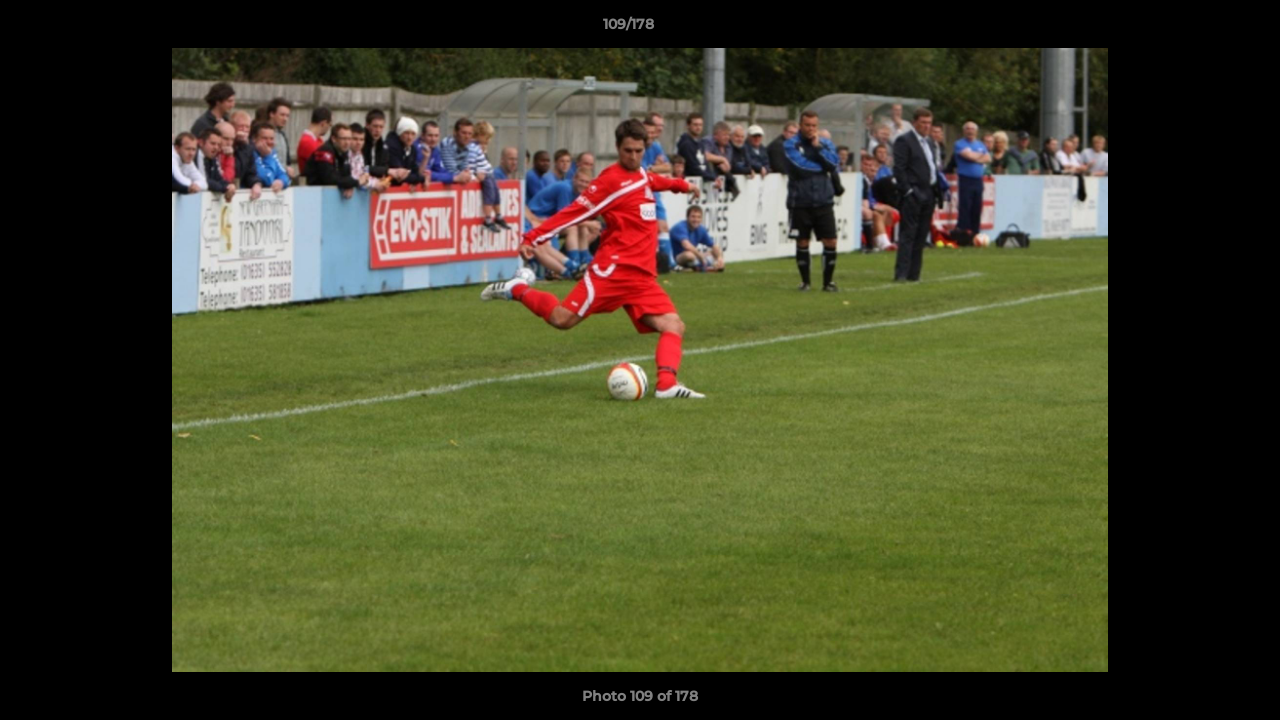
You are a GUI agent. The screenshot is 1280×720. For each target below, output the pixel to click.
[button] (1196, 29)
